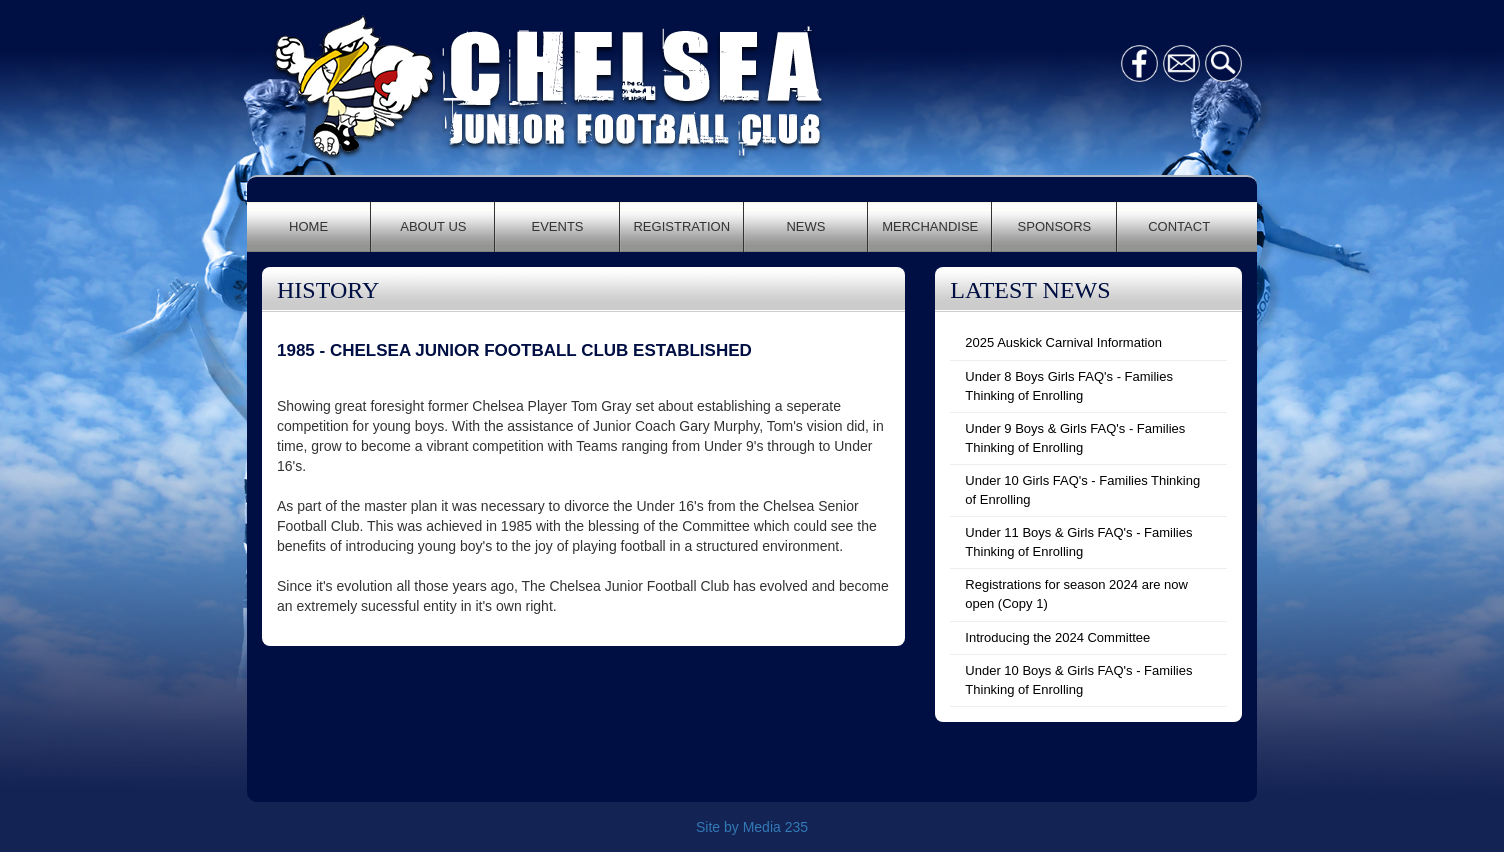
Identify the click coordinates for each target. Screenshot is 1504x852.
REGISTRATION (681, 226)
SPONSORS (1055, 226)
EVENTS (558, 226)
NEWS (805, 226)
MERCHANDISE (930, 226)
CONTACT (1179, 226)
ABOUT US (433, 226)
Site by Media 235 (752, 827)
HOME (308, 226)
